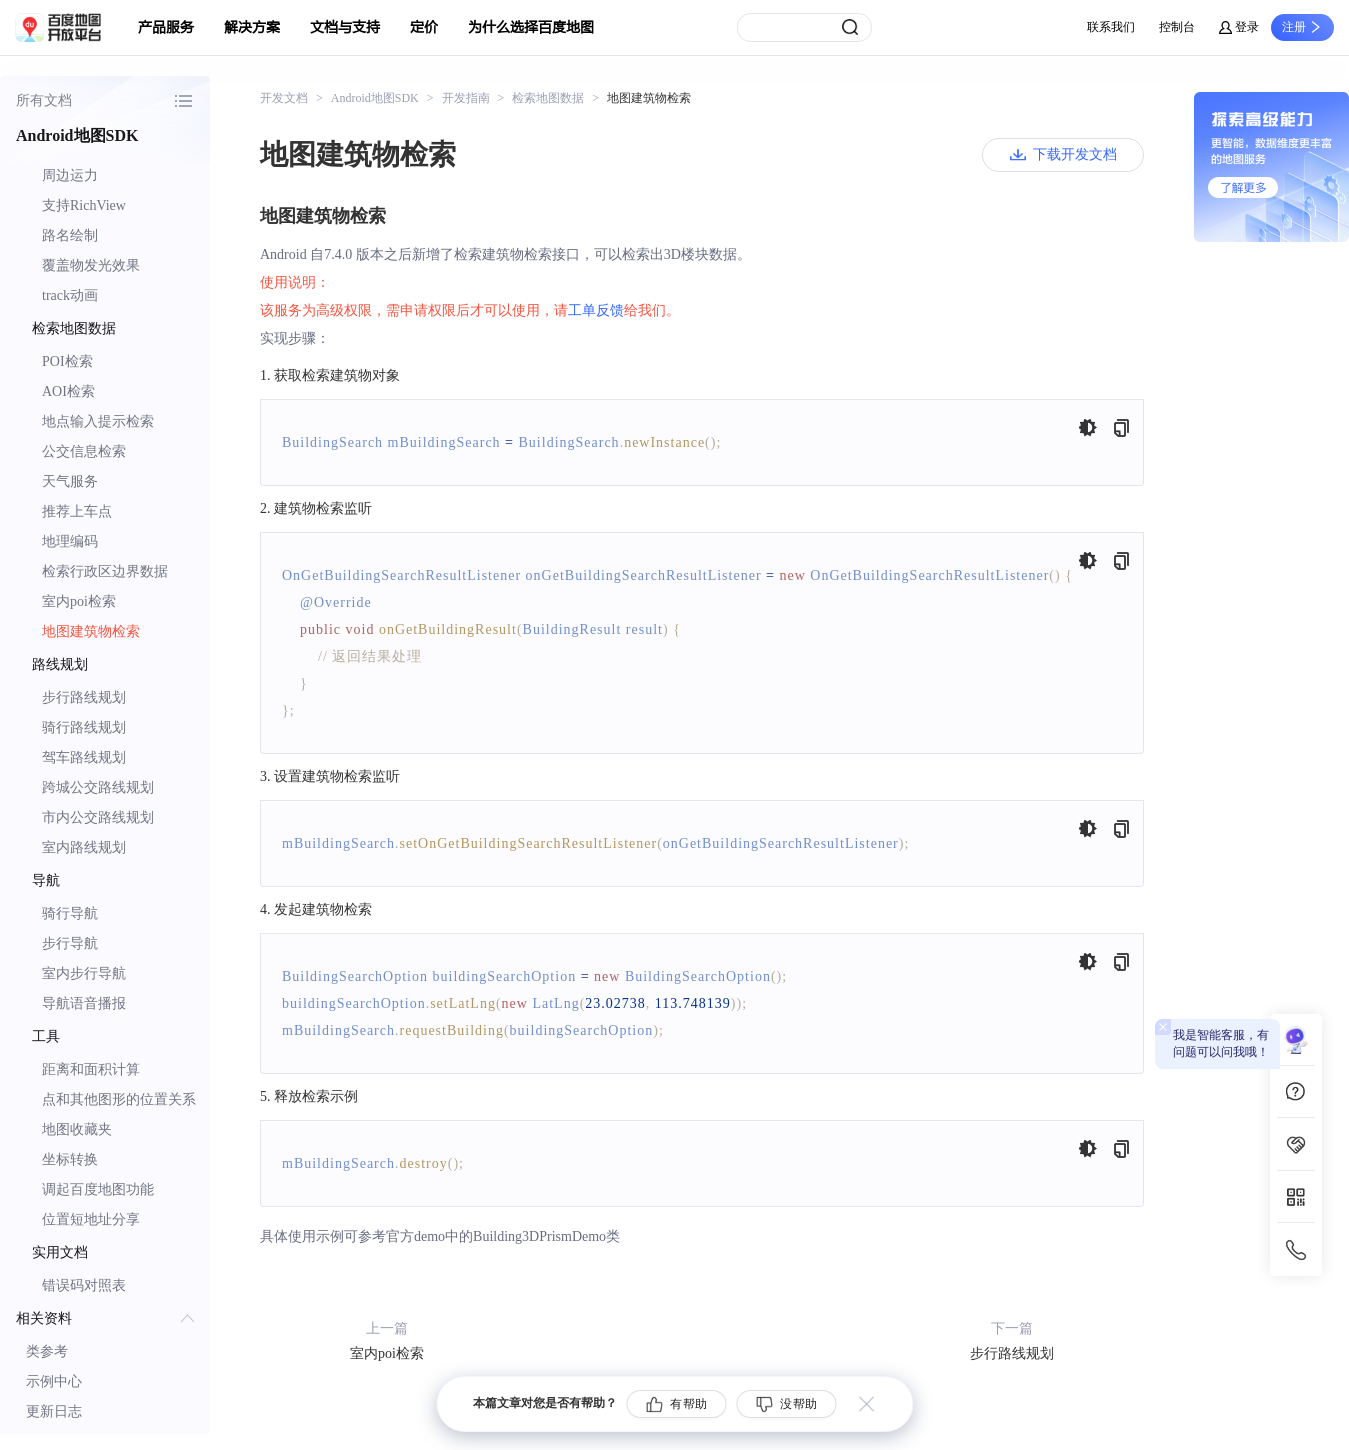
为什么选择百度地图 (531, 27)
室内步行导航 (84, 973)
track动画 (70, 295)
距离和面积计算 (91, 1069)
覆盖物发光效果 (91, 265)
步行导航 (70, 943)
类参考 (47, 1351)
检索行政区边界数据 (105, 571)
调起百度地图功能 (98, 1189)
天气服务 (70, 481)
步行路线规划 (84, 697)
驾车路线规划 (84, 757)
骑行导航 (70, 913)
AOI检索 (68, 391)
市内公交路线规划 (98, 817)
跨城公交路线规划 (98, 787)
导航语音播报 (84, 1003)
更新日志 (54, 1411)
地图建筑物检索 (91, 631)
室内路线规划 (84, 847)
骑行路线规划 (84, 727)
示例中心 (54, 1381)
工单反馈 (596, 310)
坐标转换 (70, 1159)
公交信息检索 (84, 451)
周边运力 (70, 175)
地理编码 (70, 541)
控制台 (1177, 27)
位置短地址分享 (91, 1219)
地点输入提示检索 (98, 421)
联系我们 (1111, 27)
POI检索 (67, 361)
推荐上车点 (77, 511)
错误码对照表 (84, 1285)
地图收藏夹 (77, 1129)
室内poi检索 (79, 601)
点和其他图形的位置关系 (119, 1099)
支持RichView (84, 205)
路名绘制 (70, 235)
